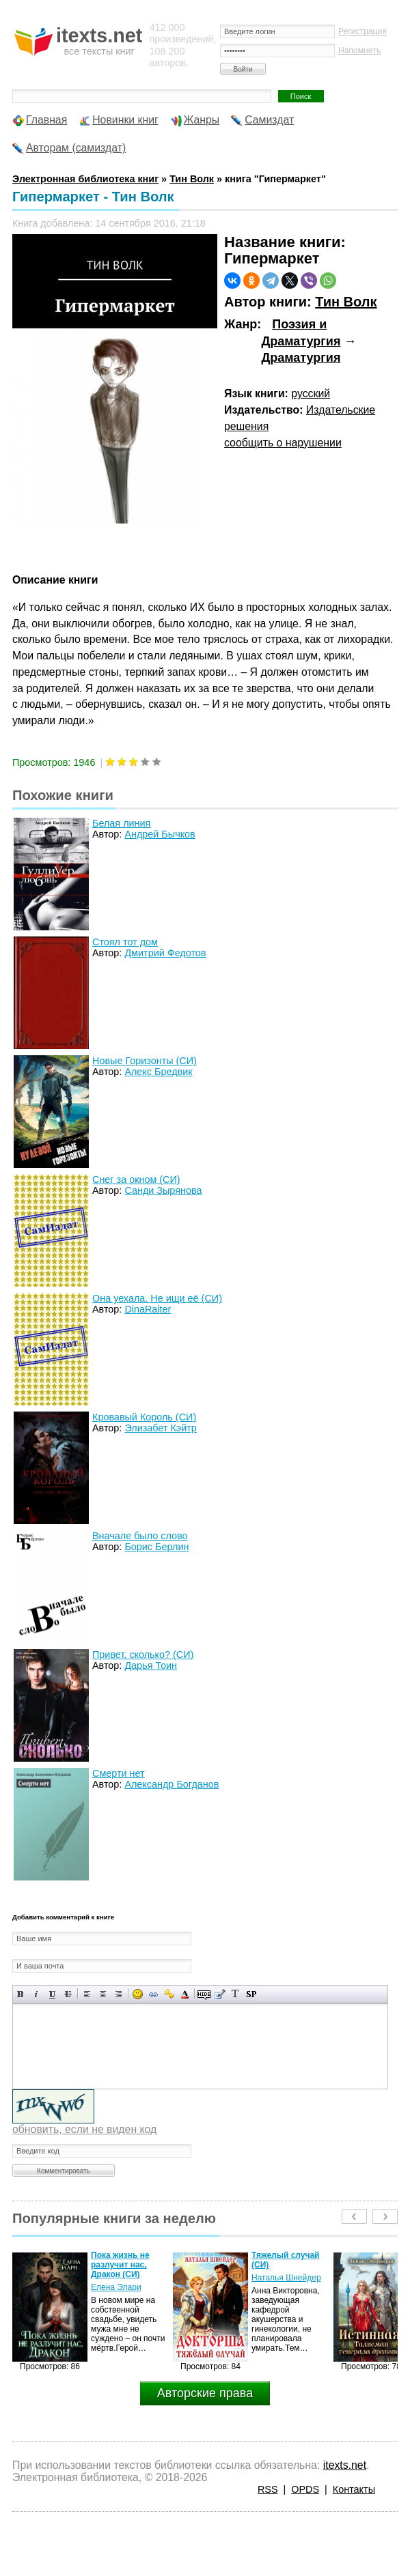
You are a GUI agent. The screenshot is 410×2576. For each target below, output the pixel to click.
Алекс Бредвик (158, 1071)
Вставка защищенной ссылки (169, 1994)
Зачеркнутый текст (68, 1994)
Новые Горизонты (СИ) (144, 1060)
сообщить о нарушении (283, 442)
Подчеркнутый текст (52, 1994)
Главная (46, 120)
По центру (103, 1994)
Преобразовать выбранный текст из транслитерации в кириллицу (235, 1994)
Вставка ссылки (153, 1994)
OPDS (305, 2489)
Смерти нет (118, 1773)
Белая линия (121, 823)
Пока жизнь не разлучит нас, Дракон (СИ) (120, 2264)
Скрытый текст (204, 1994)
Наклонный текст (36, 1994)
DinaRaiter (147, 1309)
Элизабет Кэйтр (160, 1427)
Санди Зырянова (163, 1190)
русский (310, 393)
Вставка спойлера (251, 1994)
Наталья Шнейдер (286, 2277)
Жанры (202, 120)
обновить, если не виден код (84, 2129)
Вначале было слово (140, 1535)
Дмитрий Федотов (165, 952)
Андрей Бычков (159, 834)
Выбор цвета (185, 1994)
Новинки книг (125, 120)
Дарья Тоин (150, 1665)
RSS (268, 2489)
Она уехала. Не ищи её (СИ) (157, 1298)
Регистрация (362, 31)
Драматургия (300, 357)
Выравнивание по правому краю (118, 1994)
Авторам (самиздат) (76, 148)
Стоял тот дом (125, 941)
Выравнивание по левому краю (87, 1994)
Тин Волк (346, 301)
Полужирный (21, 1994)
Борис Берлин (156, 1546)
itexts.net (344, 2465)
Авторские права (205, 2393)
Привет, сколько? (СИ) (142, 1654)
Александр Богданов (171, 1784)
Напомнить (359, 50)
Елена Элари (116, 2287)
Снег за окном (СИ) (136, 1179)
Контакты (354, 2489)
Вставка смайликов (138, 1994)
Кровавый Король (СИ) (144, 1417)
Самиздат (269, 120)
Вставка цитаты (220, 1994)
